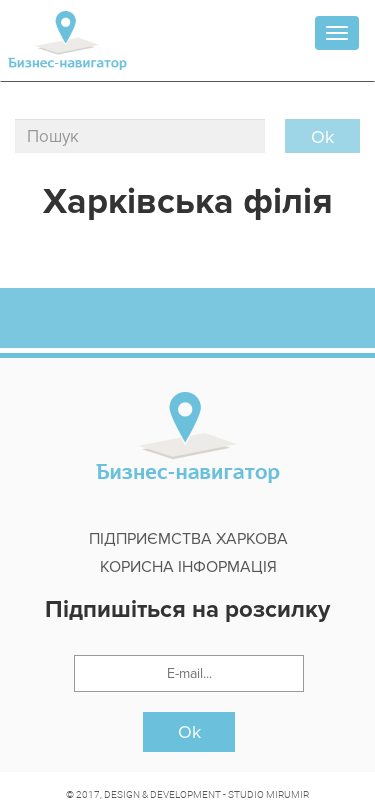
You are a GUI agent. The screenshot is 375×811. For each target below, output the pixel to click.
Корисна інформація (188, 567)
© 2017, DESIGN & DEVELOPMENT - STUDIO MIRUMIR (187, 794)
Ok (189, 732)
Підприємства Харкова (188, 539)
